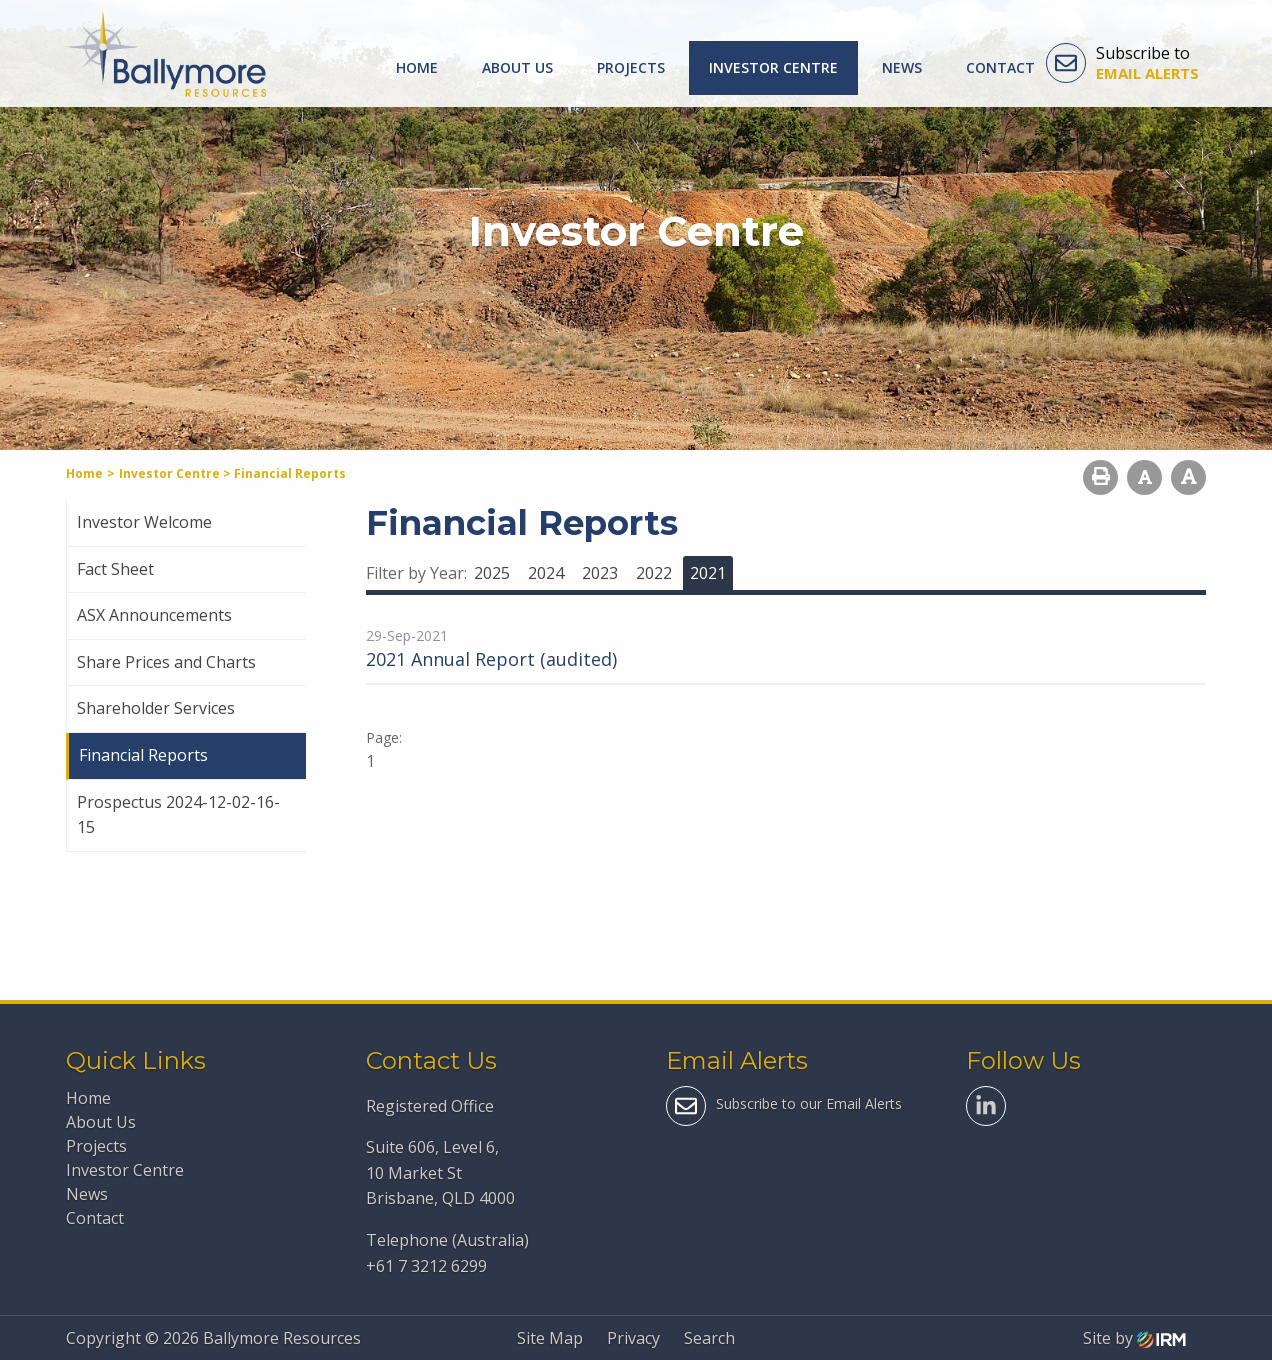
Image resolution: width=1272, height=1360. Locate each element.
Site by (1134, 1338)
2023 (600, 573)
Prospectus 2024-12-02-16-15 (178, 815)
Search (709, 1338)
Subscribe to (1122, 63)
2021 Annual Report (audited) (491, 659)
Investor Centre (773, 67)
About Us (517, 67)
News (902, 67)
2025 (492, 573)
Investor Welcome (144, 522)
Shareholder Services (156, 708)
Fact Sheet (115, 569)
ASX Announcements (154, 615)
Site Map (550, 1338)
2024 (546, 573)
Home (417, 67)
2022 (654, 573)
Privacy (633, 1338)
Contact (1000, 67)
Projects (631, 67)
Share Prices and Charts (166, 662)
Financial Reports (143, 755)
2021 (708, 573)
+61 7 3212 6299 (426, 1266)
